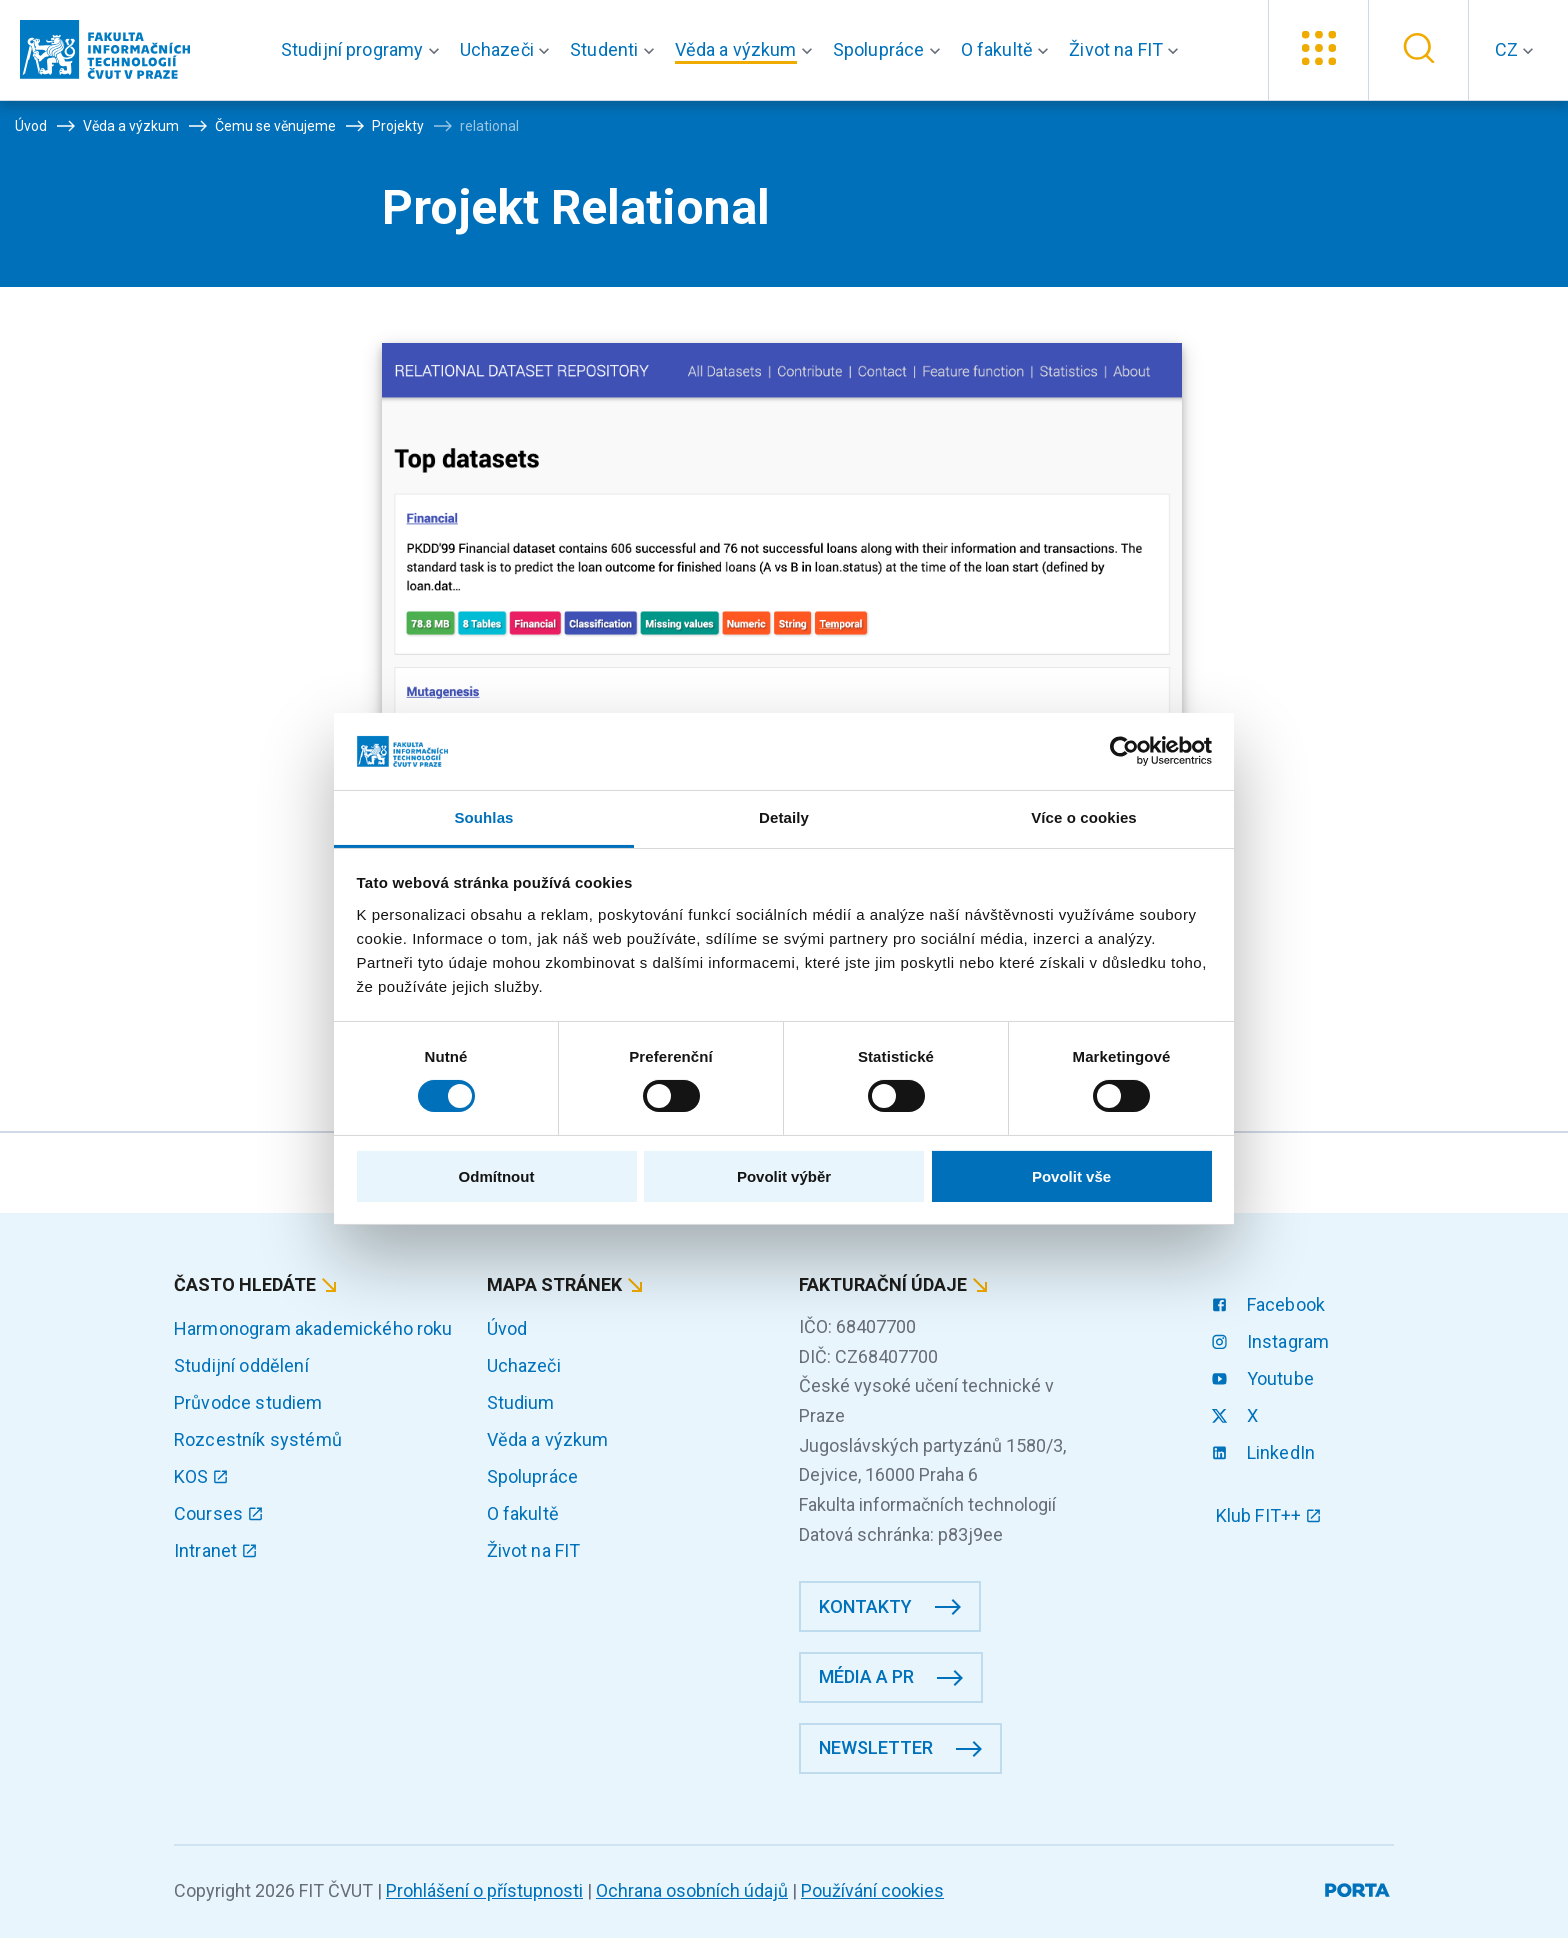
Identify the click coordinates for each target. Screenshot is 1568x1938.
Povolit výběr (784, 1176)
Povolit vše (1071, 1176)
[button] (364, 50)
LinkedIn (1265, 1452)
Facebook (1270, 1304)
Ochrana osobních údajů (692, 1890)
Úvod (507, 1328)
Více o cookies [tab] (1084, 817)
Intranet (216, 1550)
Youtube (1265, 1378)
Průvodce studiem (248, 1402)
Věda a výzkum (548, 1439)
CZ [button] (1508, 49)
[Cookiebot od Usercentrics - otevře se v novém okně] (1124, 751)
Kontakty (865, 1606)
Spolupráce (533, 1476)
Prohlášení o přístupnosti (484, 1890)
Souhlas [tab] (483, 817)
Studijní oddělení (241, 1365)
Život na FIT (534, 1550)
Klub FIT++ (1269, 1515)
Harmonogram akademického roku (313, 1328)
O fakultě (523, 1513)
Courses (219, 1513)
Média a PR (866, 1676)
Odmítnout (497, 1176)
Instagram (1273, 1341)
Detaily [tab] (784, 817)
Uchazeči (524, 1365)
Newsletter (876, 1747)
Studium (521, 1402)
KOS (201, 1476)
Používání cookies (872, 1890)
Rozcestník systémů (258, 1439)
